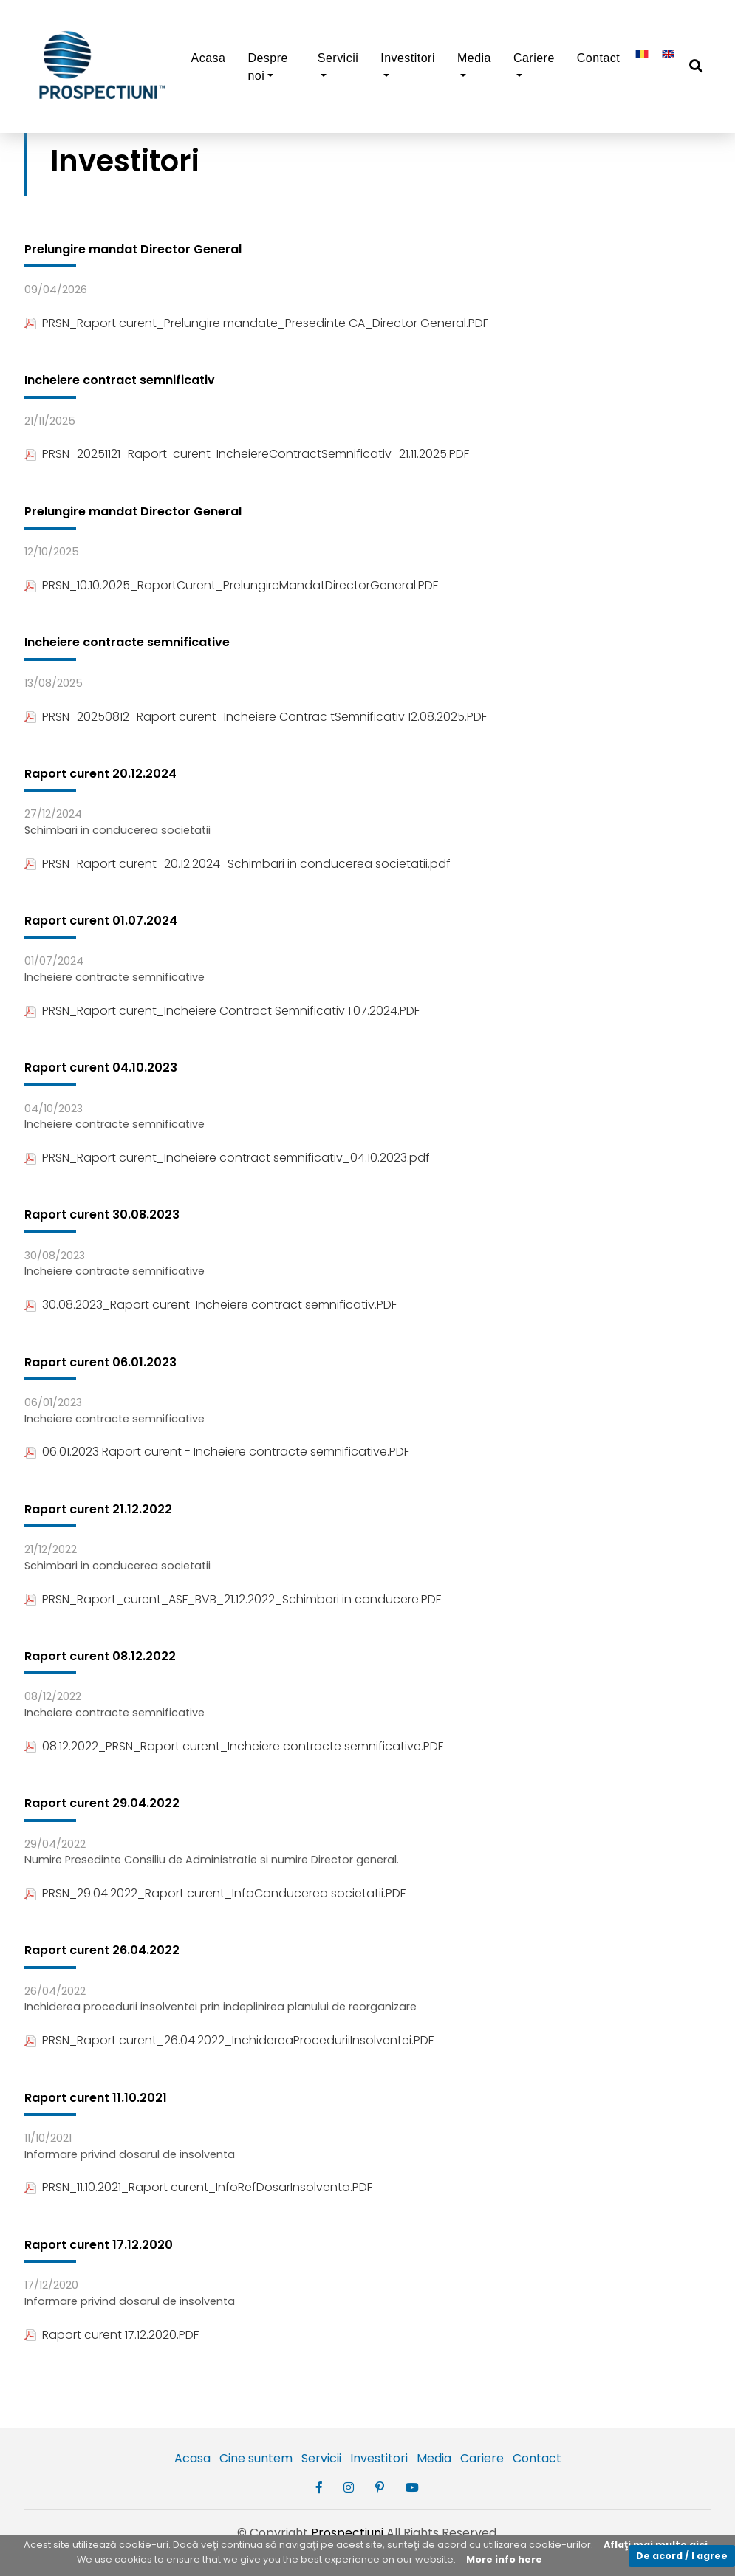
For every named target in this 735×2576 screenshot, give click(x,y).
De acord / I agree (682, 2555)
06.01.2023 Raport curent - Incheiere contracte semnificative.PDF (216, 1451)
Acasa (208, 58)
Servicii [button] (338, 58)
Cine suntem (256, 2458)
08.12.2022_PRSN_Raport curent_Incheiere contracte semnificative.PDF (233, 1746)
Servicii (321, 2458)
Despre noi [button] (267, 67)
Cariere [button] (534, 58)
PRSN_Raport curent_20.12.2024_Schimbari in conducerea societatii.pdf (237, 863)
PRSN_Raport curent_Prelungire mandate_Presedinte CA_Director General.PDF (256, 323)
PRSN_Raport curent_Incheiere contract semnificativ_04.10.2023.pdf (227, 1157)
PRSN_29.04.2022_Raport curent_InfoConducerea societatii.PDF (215, 1893)
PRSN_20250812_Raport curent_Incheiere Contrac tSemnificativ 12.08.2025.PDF (255, 716)
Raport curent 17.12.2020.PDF (111, 2334)
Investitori (379, 2458)
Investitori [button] (407, 58)
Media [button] (474, 58)
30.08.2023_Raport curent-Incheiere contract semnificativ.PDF (210, 1304)
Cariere (482, 2458)
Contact (599, 58)
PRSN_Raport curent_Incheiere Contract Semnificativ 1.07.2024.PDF (222, 1010)
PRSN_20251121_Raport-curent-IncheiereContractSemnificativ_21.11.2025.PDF (246, 453)
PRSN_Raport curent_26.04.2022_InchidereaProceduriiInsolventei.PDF (229, 2040)
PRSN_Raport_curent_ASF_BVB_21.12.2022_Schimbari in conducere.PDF (232, 1599)
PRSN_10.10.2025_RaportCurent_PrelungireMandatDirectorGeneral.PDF (231, 585)
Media (434, 2458)
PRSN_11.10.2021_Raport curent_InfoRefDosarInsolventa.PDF (198, 2187)
